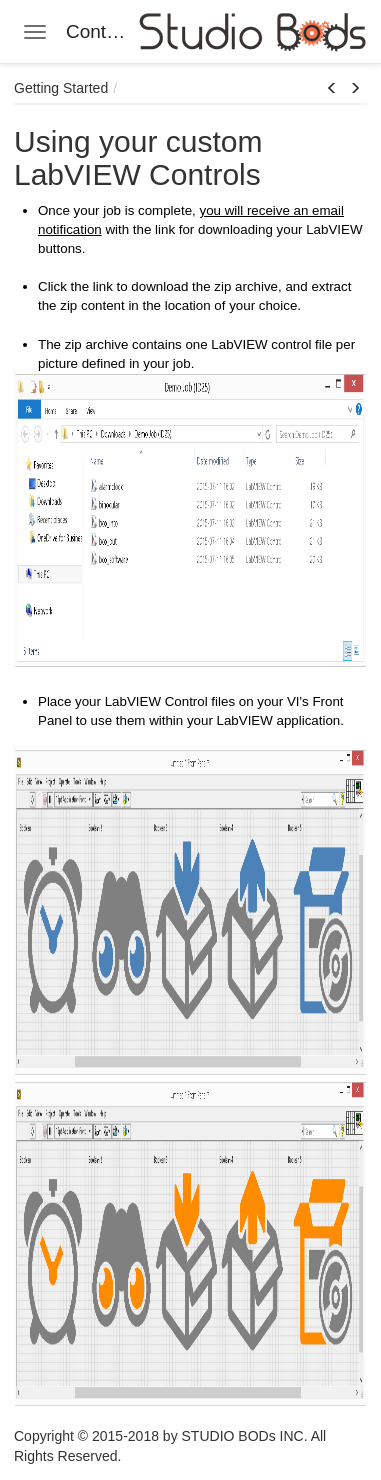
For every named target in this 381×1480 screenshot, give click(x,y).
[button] (332, 89)
